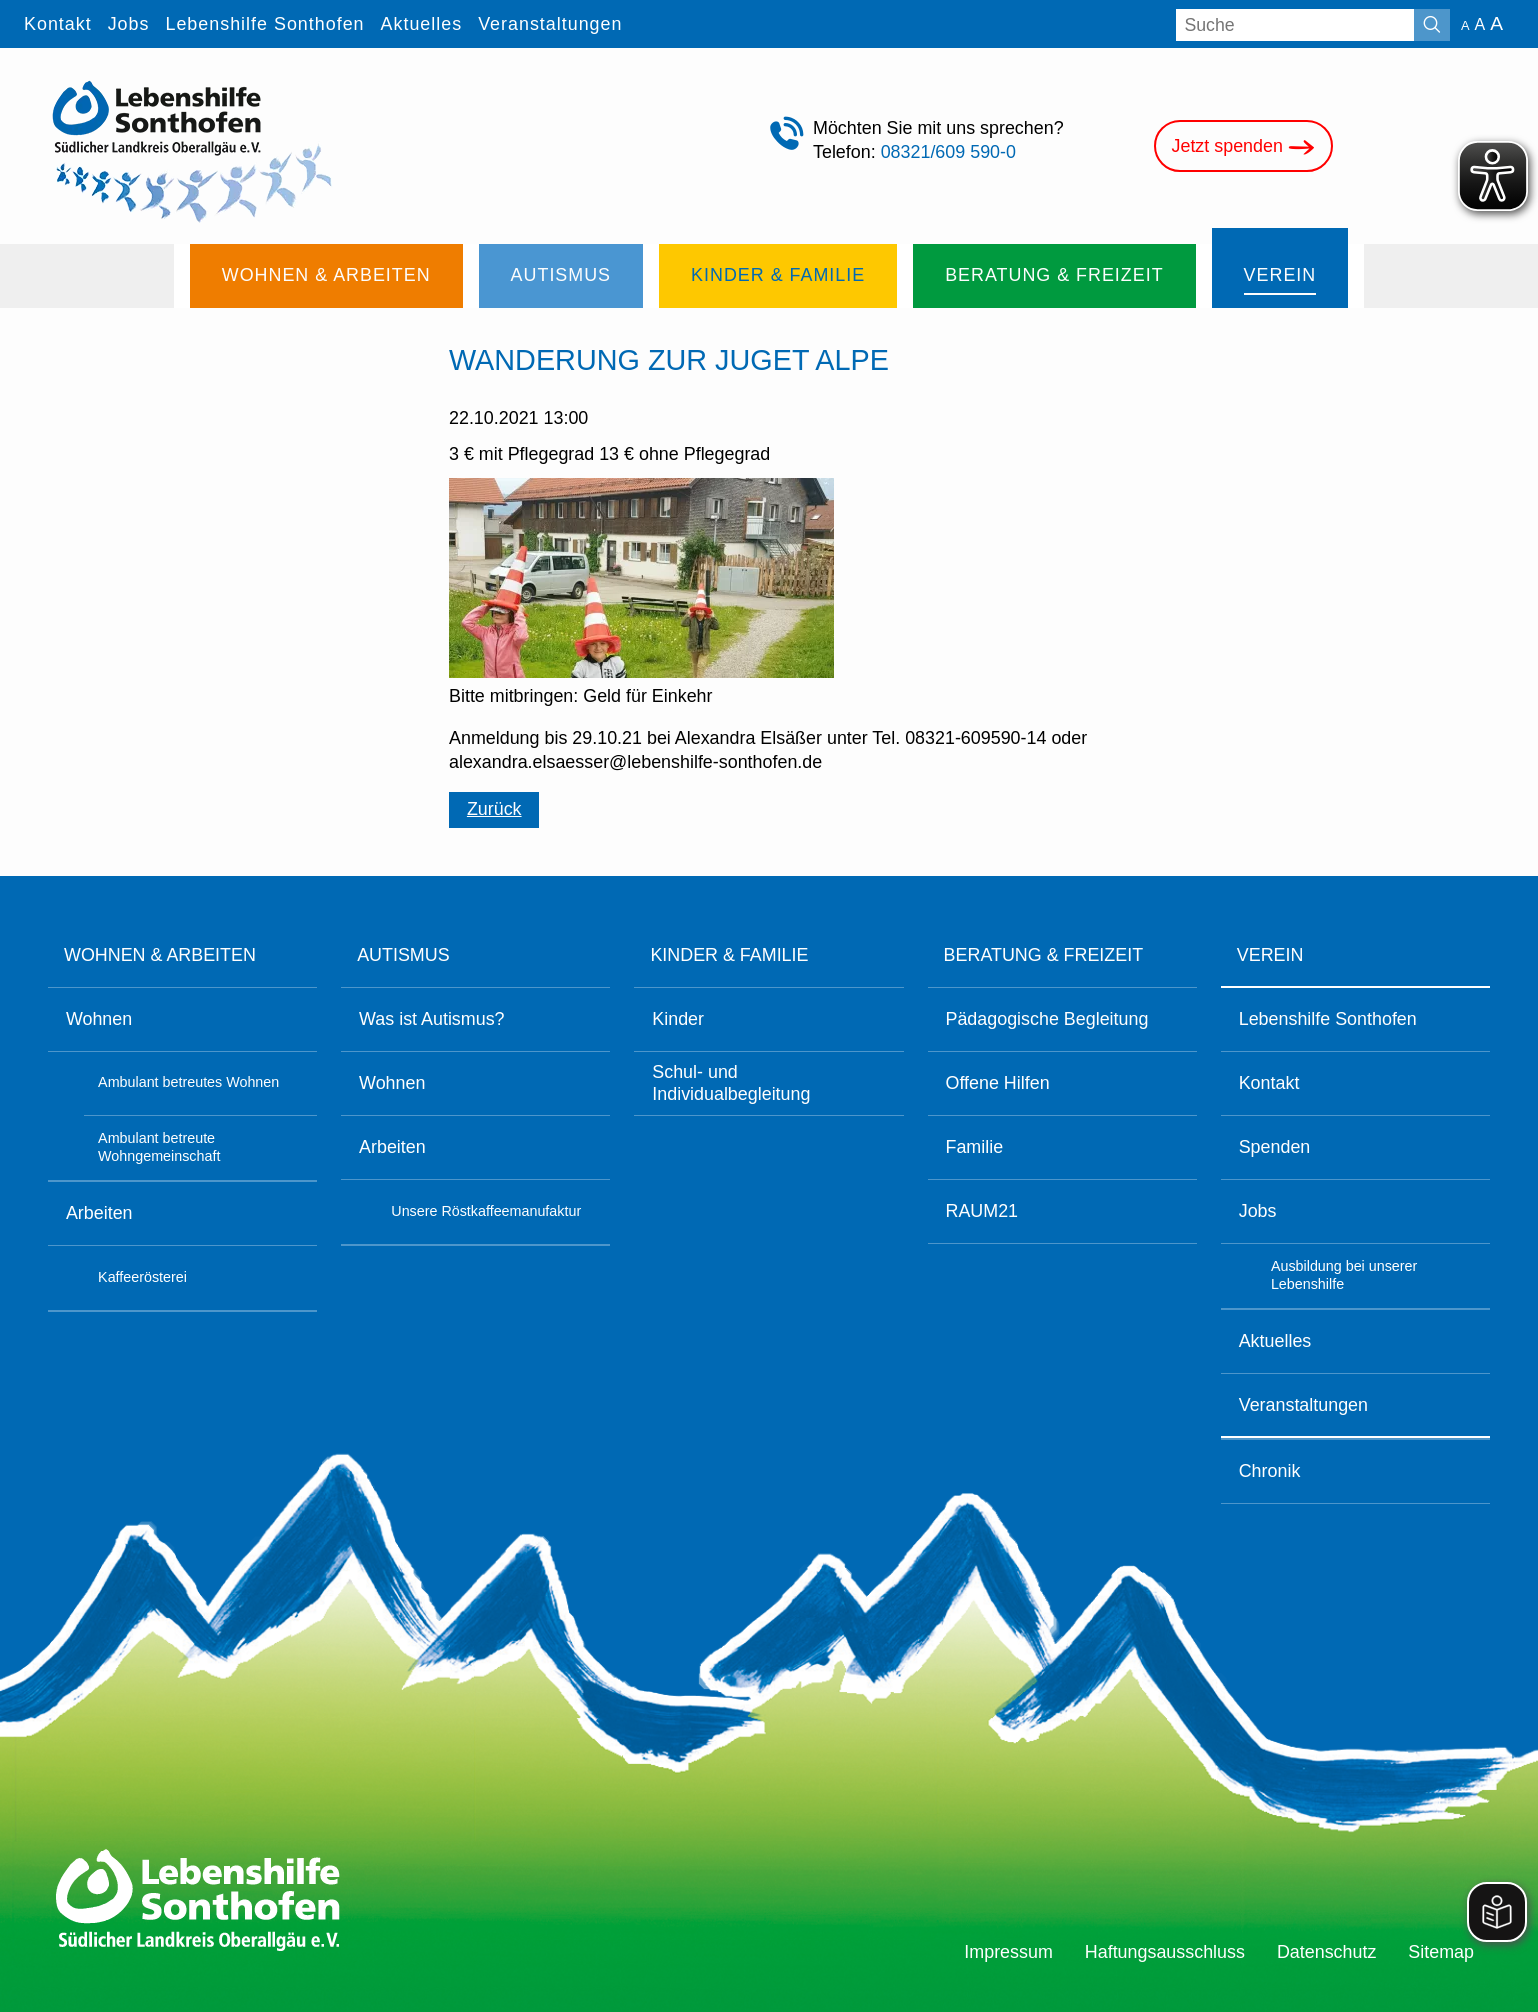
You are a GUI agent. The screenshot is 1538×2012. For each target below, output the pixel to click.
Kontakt (1269, 1083)
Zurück (494, 809)
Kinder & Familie (729, 955)
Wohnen (99, 1019)
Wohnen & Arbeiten (160, 955)
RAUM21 (981, 1211)
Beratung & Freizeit (1043, 955)
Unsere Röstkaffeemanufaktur (486, 1211)
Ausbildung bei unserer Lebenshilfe (1344, 1275)
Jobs (1258, 1211)
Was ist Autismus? (431, 1019)
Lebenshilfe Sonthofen (1328, 1019)
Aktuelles (1275, 1341)
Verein (1270, 955)
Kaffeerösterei (142, 1277)
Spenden (1275, 1147)
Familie (974, 1147)
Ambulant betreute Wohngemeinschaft (159, 1147)
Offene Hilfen (997, 1083)
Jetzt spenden (1243, 147)
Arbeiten (99, 1213)
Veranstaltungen (1303, 1405)
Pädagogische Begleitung (1046, 1019)
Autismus (403, 955)
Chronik (1270, 1471)
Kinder (678, 1019)
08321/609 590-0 (948, 152)
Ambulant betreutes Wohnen (188, 1082)
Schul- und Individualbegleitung (731, 1083)
